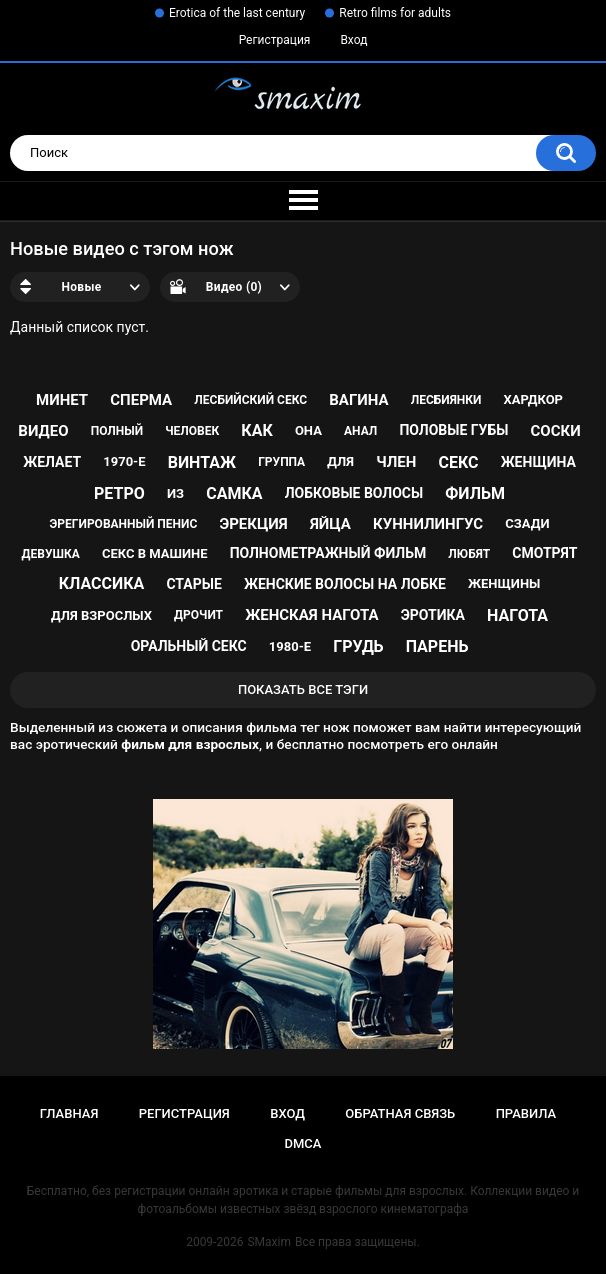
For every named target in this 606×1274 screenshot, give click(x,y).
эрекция (253, 524)
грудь (358, 646)
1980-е (290, 646)
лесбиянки (446, 400)
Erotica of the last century (237, 13)
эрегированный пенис (124, 524)
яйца (330, 524)
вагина (358, 400)
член (396, 462)
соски (556, 431)
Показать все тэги (303, 689)
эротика (433, 615)
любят (469, 554)
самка (234, 493)
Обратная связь (400, 1113)
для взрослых (101, 615)
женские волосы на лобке (345, 584)
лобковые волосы (354, 493)
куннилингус (428, 524)
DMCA (303, 1143)
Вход (353, 40)
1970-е (124, 461)
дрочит (198, 615)
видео (43, 431)
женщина (538, 462)
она (308, 430)
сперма (141, 400)
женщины (504, 583)
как (256, 430)
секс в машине (155, 553)
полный (117, 431)
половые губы (453, 430)
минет (62, 400)
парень (437, 646)
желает (52, 462)
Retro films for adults (395, 13)
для (340, 461)
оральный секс (189, 646)
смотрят (544, 553)
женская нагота (311, 615)
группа (281, 462)
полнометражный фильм (328, 553)
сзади (527, 523)
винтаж (202, 462)
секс (458, 462)
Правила (526, 1113)
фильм (475, 493)
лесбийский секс (250, 400)
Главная (69, 1113)
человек (192, 431)
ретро (119, 493)
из (175, 493)
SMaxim (269, 1242)
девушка (51, 554)
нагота (517, 615)
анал (360, 431)
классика (102, 583)
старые (193, 584)
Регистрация (275, 40)
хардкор (533, 399)
